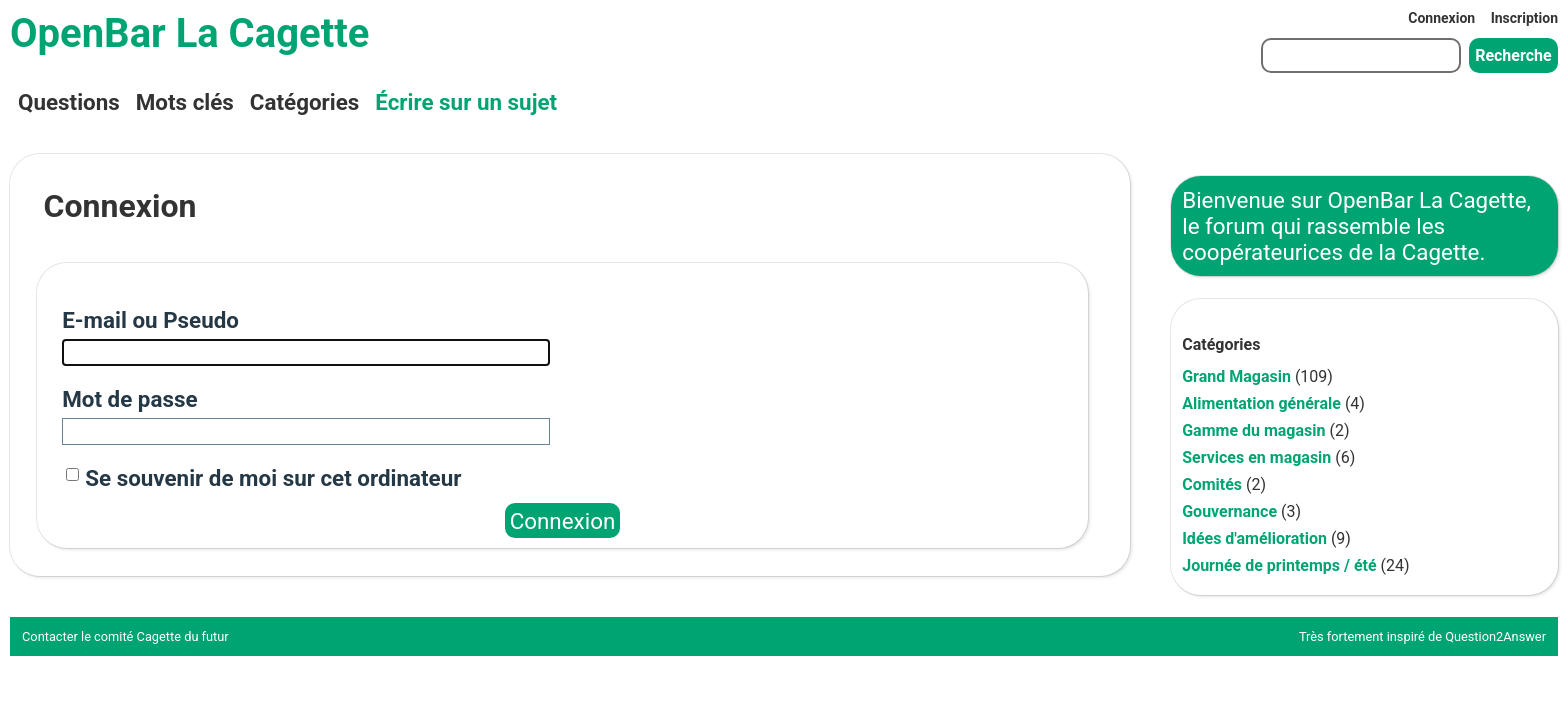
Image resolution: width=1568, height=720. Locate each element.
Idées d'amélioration (1254, 538)
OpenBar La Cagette (189, 33)
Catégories (304, 102)
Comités (1212, 484)
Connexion (1441, 18)
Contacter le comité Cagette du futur (125, 636)
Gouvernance (1229, 511)
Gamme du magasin (1253, 430)
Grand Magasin (1236, 376)
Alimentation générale (1261, 403)
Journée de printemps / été (1279, 565)
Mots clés (185, 102)
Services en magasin (1256, 457)
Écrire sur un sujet (466, 102)
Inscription (1524, 18)
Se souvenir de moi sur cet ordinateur (273, 478)
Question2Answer (1495, 636)
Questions (69, 102)
